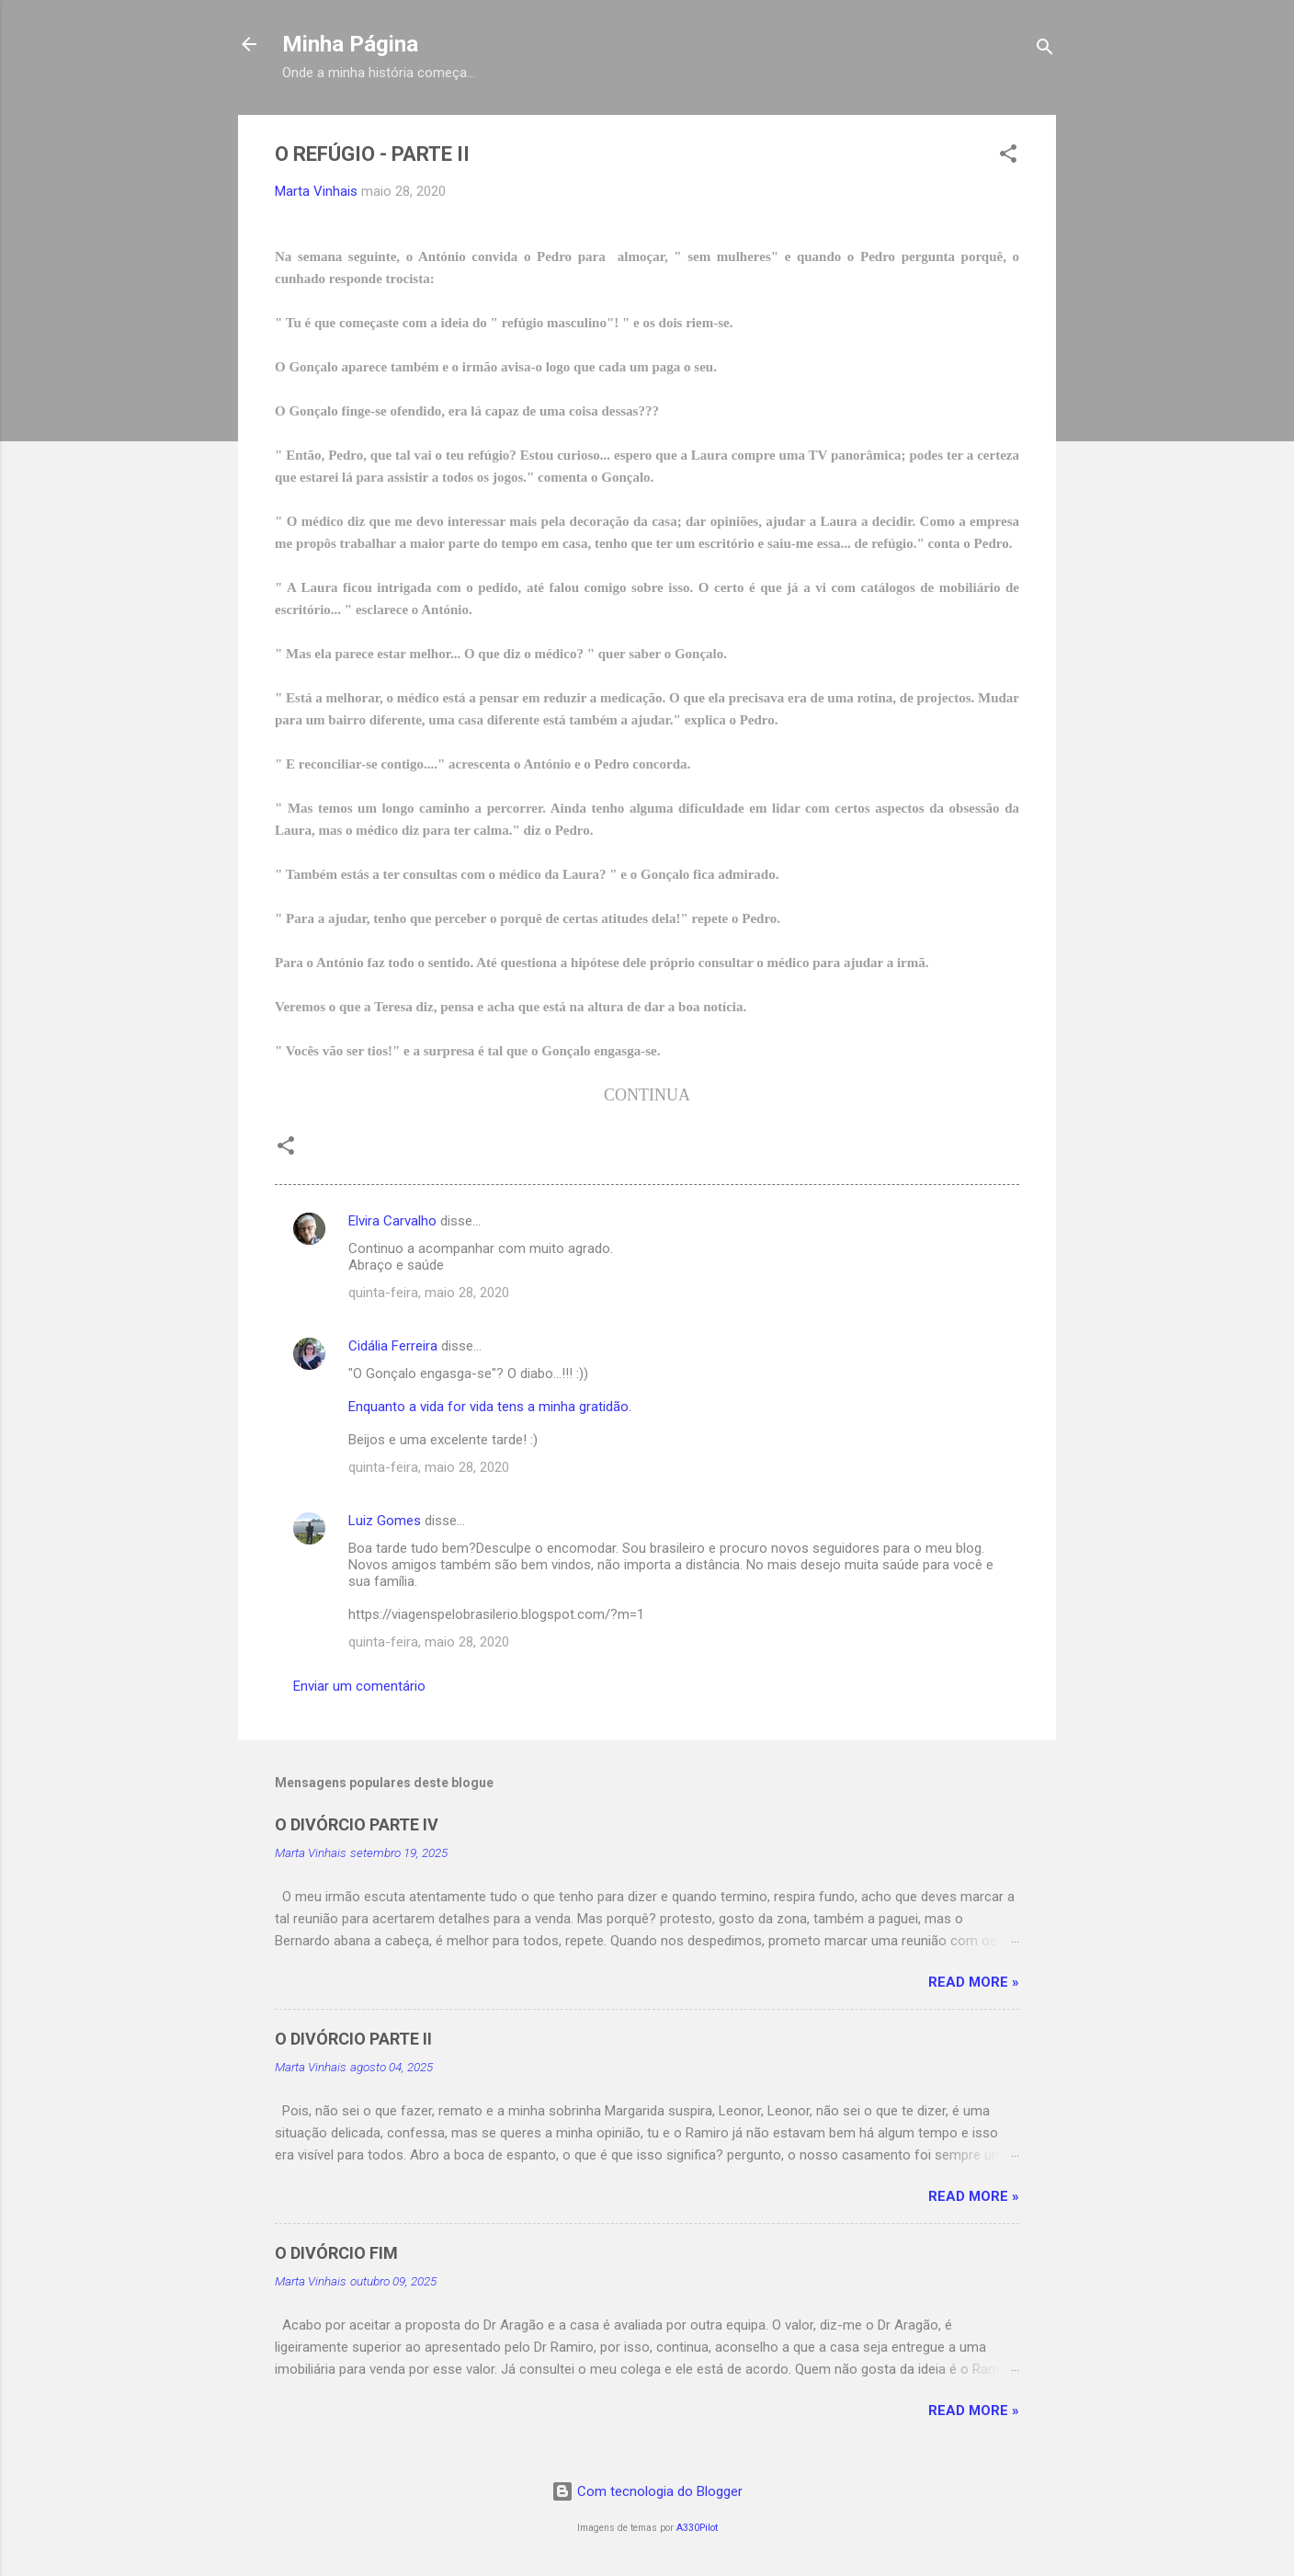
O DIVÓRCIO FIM (336, 2253)
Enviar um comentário (359, 1686)
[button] (1008, 156)
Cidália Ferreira (392, 1346)
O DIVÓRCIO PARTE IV (356, 1824)
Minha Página (350, 44)
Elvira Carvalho (392, 1221)
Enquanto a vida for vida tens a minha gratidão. (489, 1406)
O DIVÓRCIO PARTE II (353, 2038)
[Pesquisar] (1045, 50)
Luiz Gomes (384, 1520)
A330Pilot (697, 2528)
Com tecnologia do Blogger (647, 2491)
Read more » (973, 1982)
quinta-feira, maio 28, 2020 (428, 1292)
